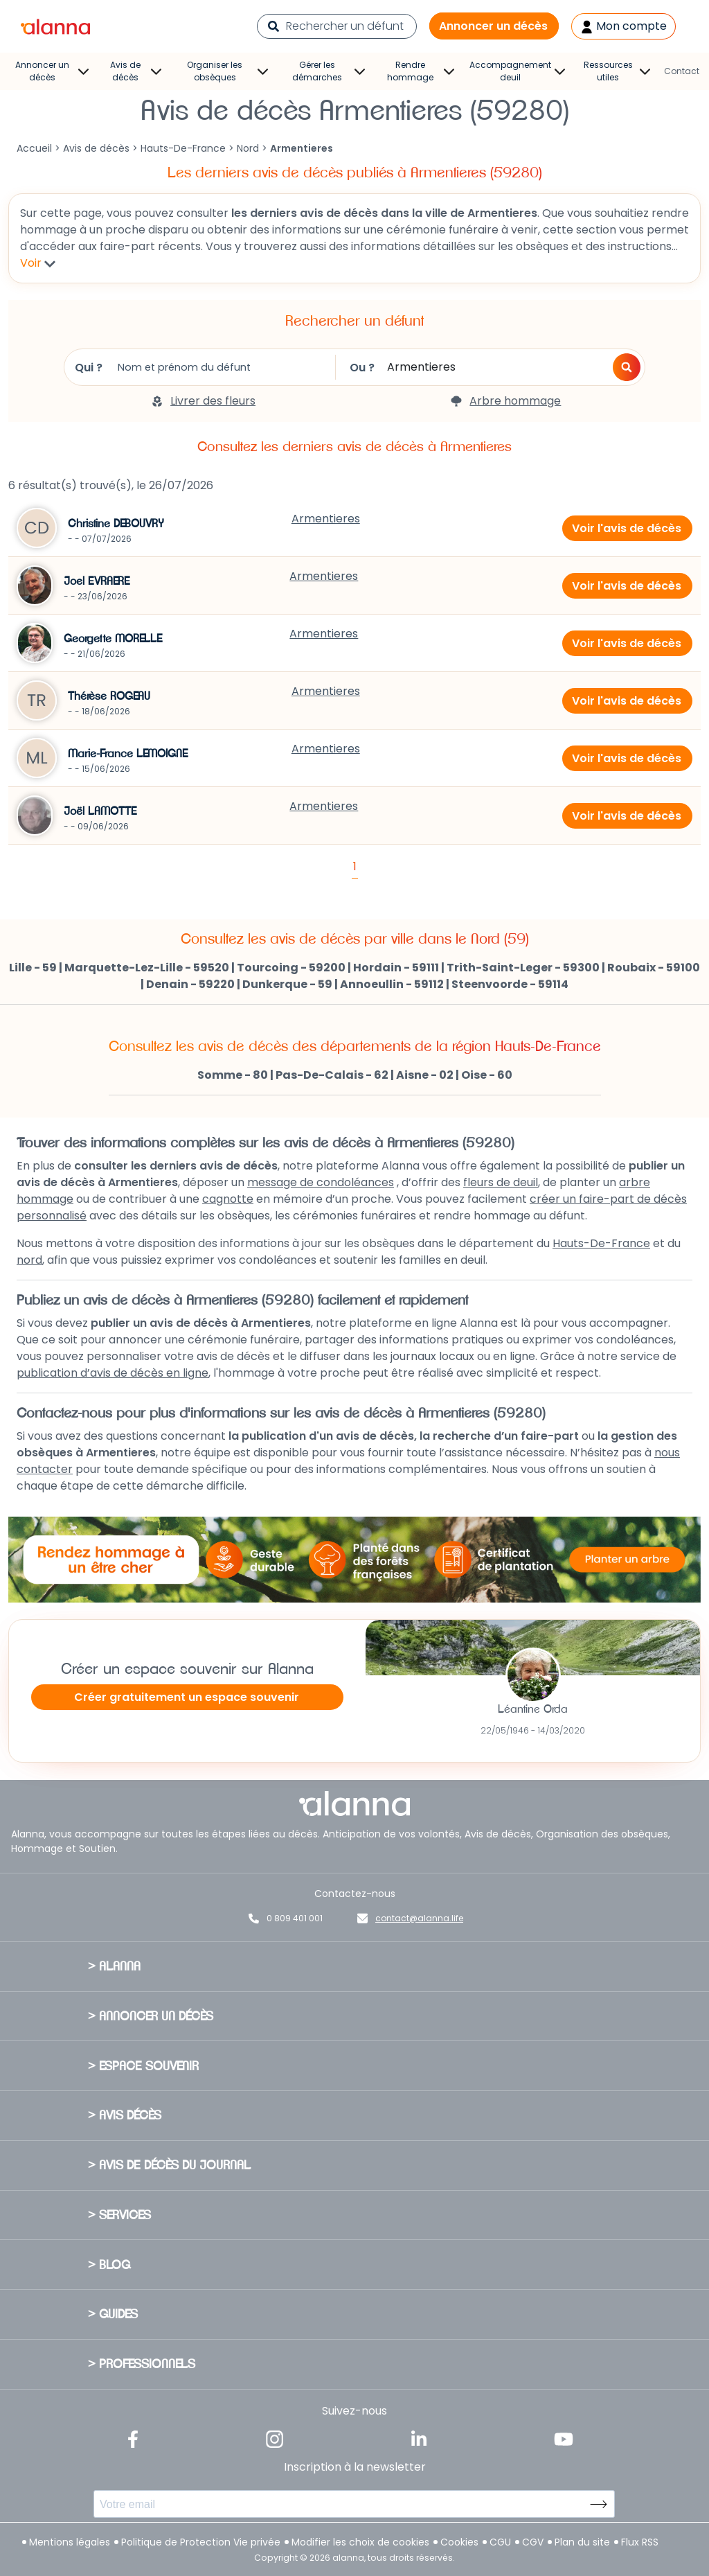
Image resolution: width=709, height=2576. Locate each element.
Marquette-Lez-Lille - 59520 (146, 968)
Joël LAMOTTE (100, 811)
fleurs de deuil (500, 1182)
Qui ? (195, 367)
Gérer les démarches (329, 71)
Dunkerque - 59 (287, 984)
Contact (681, 71)
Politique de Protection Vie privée (200, 2542)
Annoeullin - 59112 (392, 984)
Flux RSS (639, 2542)
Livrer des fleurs (203, 401)
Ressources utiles (617, 71)
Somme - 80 (232, 1075)
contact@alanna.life (419, 1918)
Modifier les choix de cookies (360, 2542)
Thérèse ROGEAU (109, 696)
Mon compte (623, 26)
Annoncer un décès (493, 26)
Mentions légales (69, 2542)
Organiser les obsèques (227, 71)
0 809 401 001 (295, 1918)
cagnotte (227, 1199)
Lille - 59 (33, 968)
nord (29, 1260)
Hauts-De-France (183, 148)
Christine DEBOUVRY (116, 523)
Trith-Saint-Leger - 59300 (523, 968)
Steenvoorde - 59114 (509, 984)
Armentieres (325, 519)
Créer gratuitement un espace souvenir (186, 1697)
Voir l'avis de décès (626, 528)
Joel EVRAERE (97, 581)
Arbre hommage (505, 401)
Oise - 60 (486, 1075)
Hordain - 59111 (396, 968)
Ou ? (468, 367)
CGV (533, 2542)
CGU (500, 2542)
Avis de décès (135, 71)
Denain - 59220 (190, 984)
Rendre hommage (420, 71)
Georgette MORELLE (113, 638)
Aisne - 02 (425, 1075)
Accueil (34, 148)
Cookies (459, 2542)
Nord (248, 148)
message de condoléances (320, 1182)
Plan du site (582, 2542)
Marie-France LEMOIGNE (128, 753)
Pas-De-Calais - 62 (332, 1075)
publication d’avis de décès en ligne (112, 1373)
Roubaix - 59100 (653, 968)
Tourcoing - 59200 (291, 968)
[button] (626, 367)
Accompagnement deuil (517, 71)
